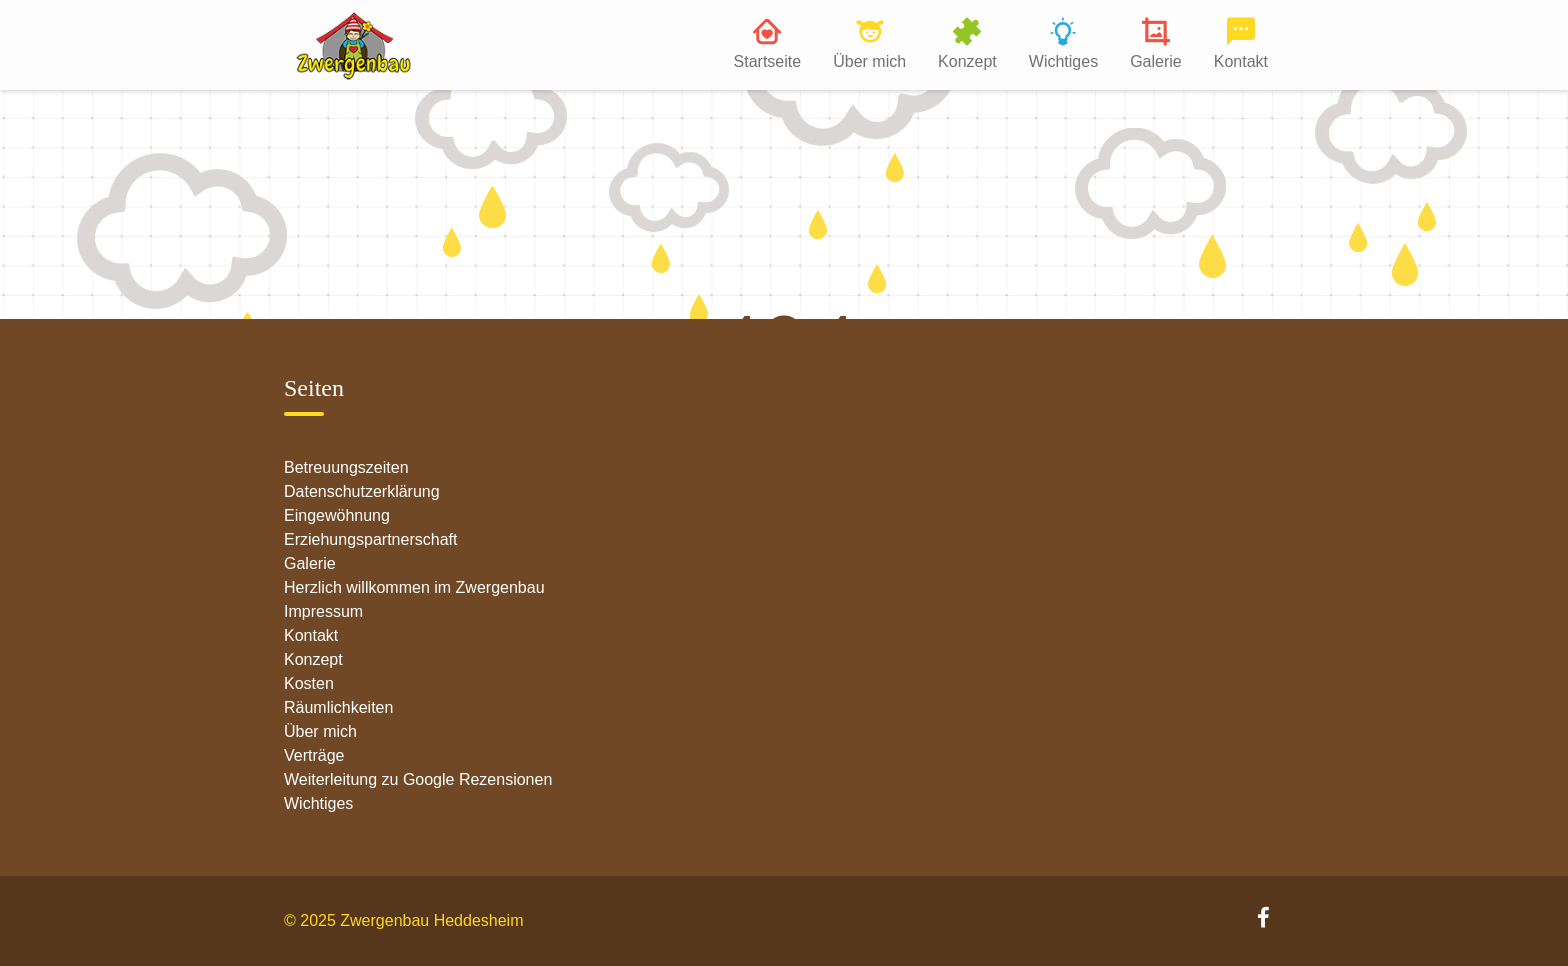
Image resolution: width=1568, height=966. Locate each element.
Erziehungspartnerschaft (370, 539)
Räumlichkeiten (338, 707)
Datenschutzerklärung (362, 491)
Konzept (967, 61)
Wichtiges (1063, 61)
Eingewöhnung (337, 515)
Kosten (309, 683)
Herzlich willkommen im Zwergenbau (414, 587)
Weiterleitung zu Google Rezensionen (418, 779)
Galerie (1156, 61)
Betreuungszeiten (346, 467)
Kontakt (1241, 61)
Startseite (768, 61)
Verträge (314, 755)
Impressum (323, 611)
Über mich (869, 61)
